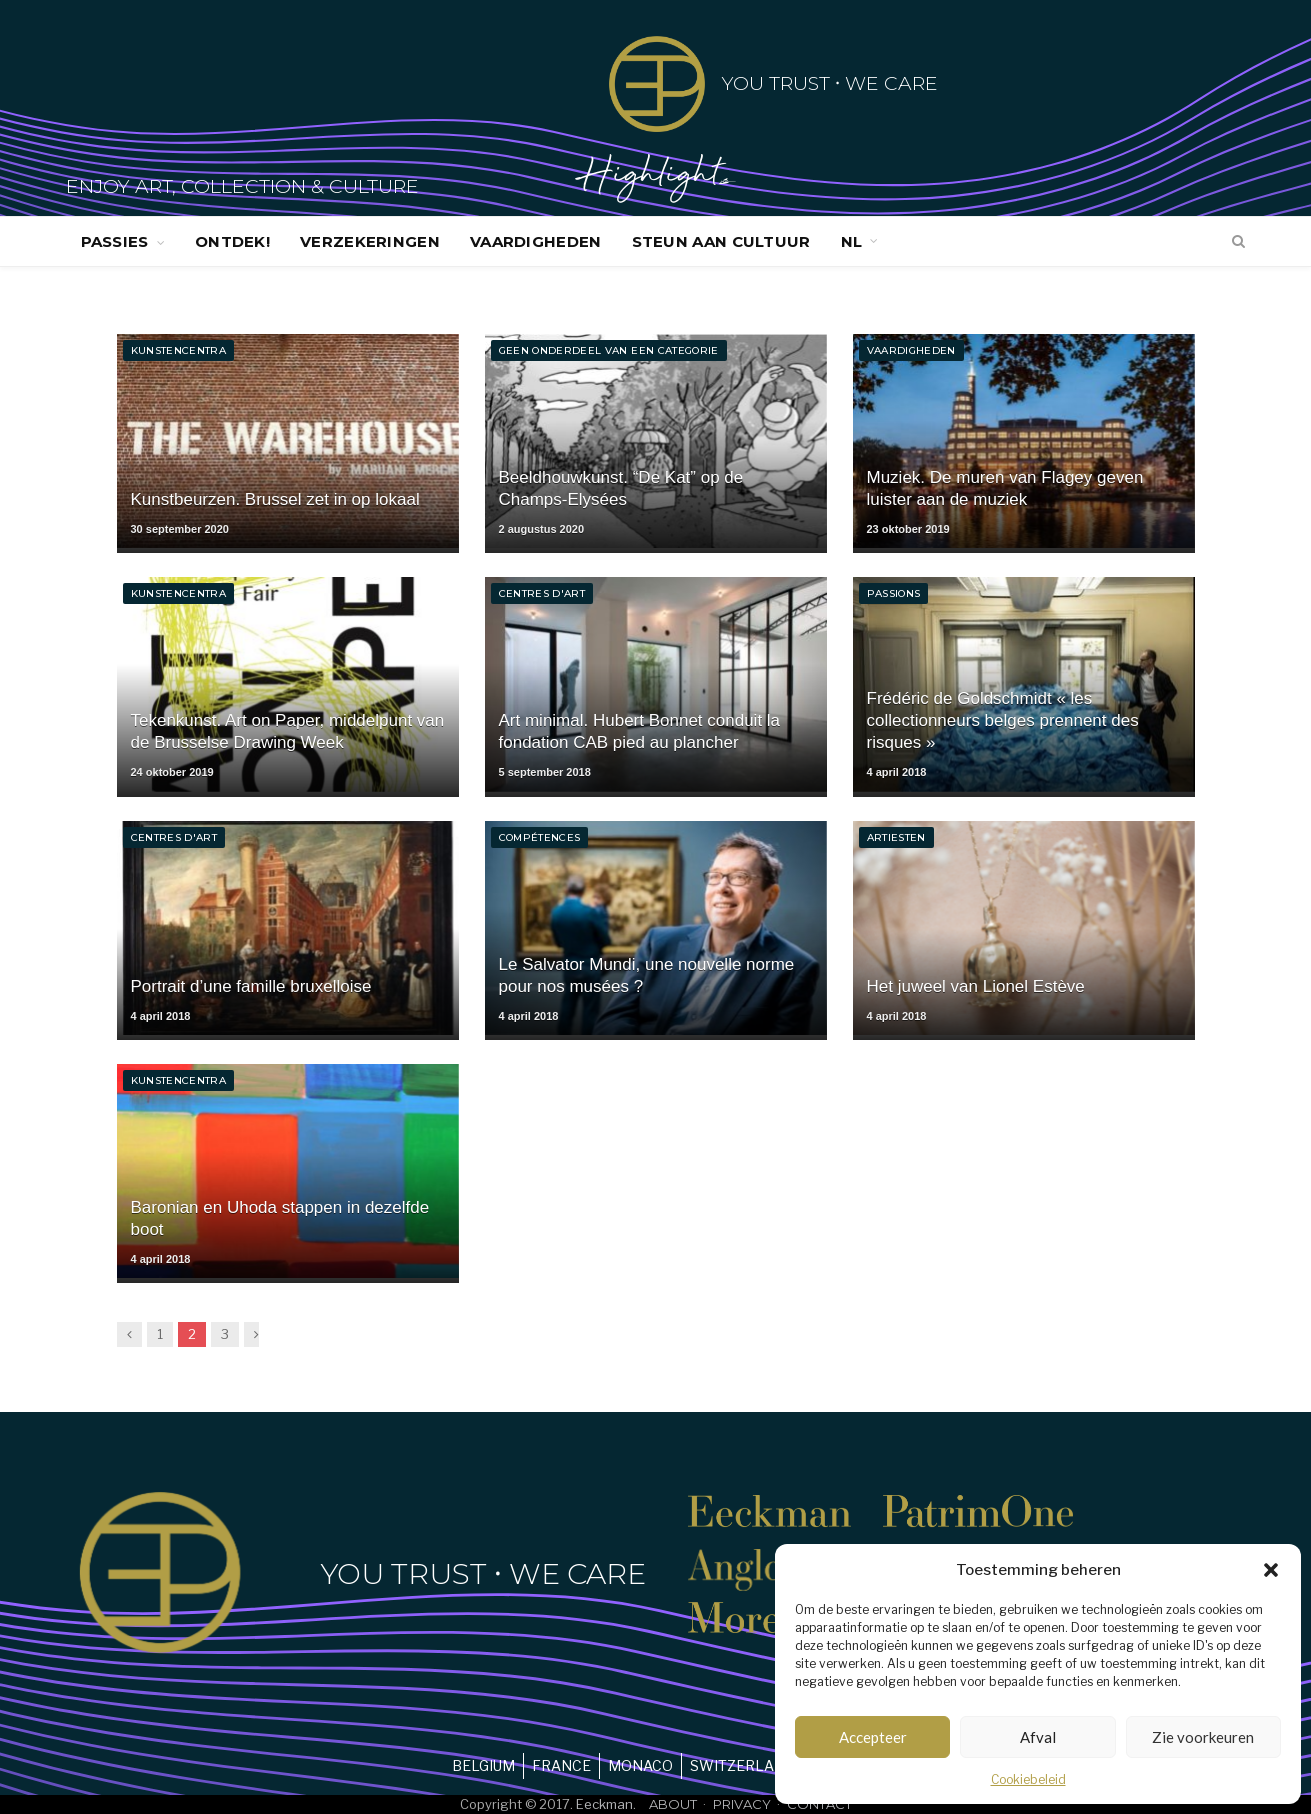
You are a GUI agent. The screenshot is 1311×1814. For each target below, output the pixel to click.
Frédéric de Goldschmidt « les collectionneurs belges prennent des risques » (1003, 720)
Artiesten (896, 837)
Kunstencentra (179, 350)
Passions (894, 593)
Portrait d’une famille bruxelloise (251, 986)
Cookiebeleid (1028, 1779)
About (673, 1804)
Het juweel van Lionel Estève (976, 986)
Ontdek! (232, 241)
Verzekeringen (370, 241)
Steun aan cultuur (721, 241)
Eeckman (604, 1804)
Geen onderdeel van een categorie (609, 350)
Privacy (742, 1804)
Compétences (540, 837)
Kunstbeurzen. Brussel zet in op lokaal (275, 499)
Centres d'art (542, 593)
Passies (115, 241)
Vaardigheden (536, 241)
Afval (1038, 1737)
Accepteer (873, 1737)
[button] (1271, 1570)
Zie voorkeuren (1203, 1737)
